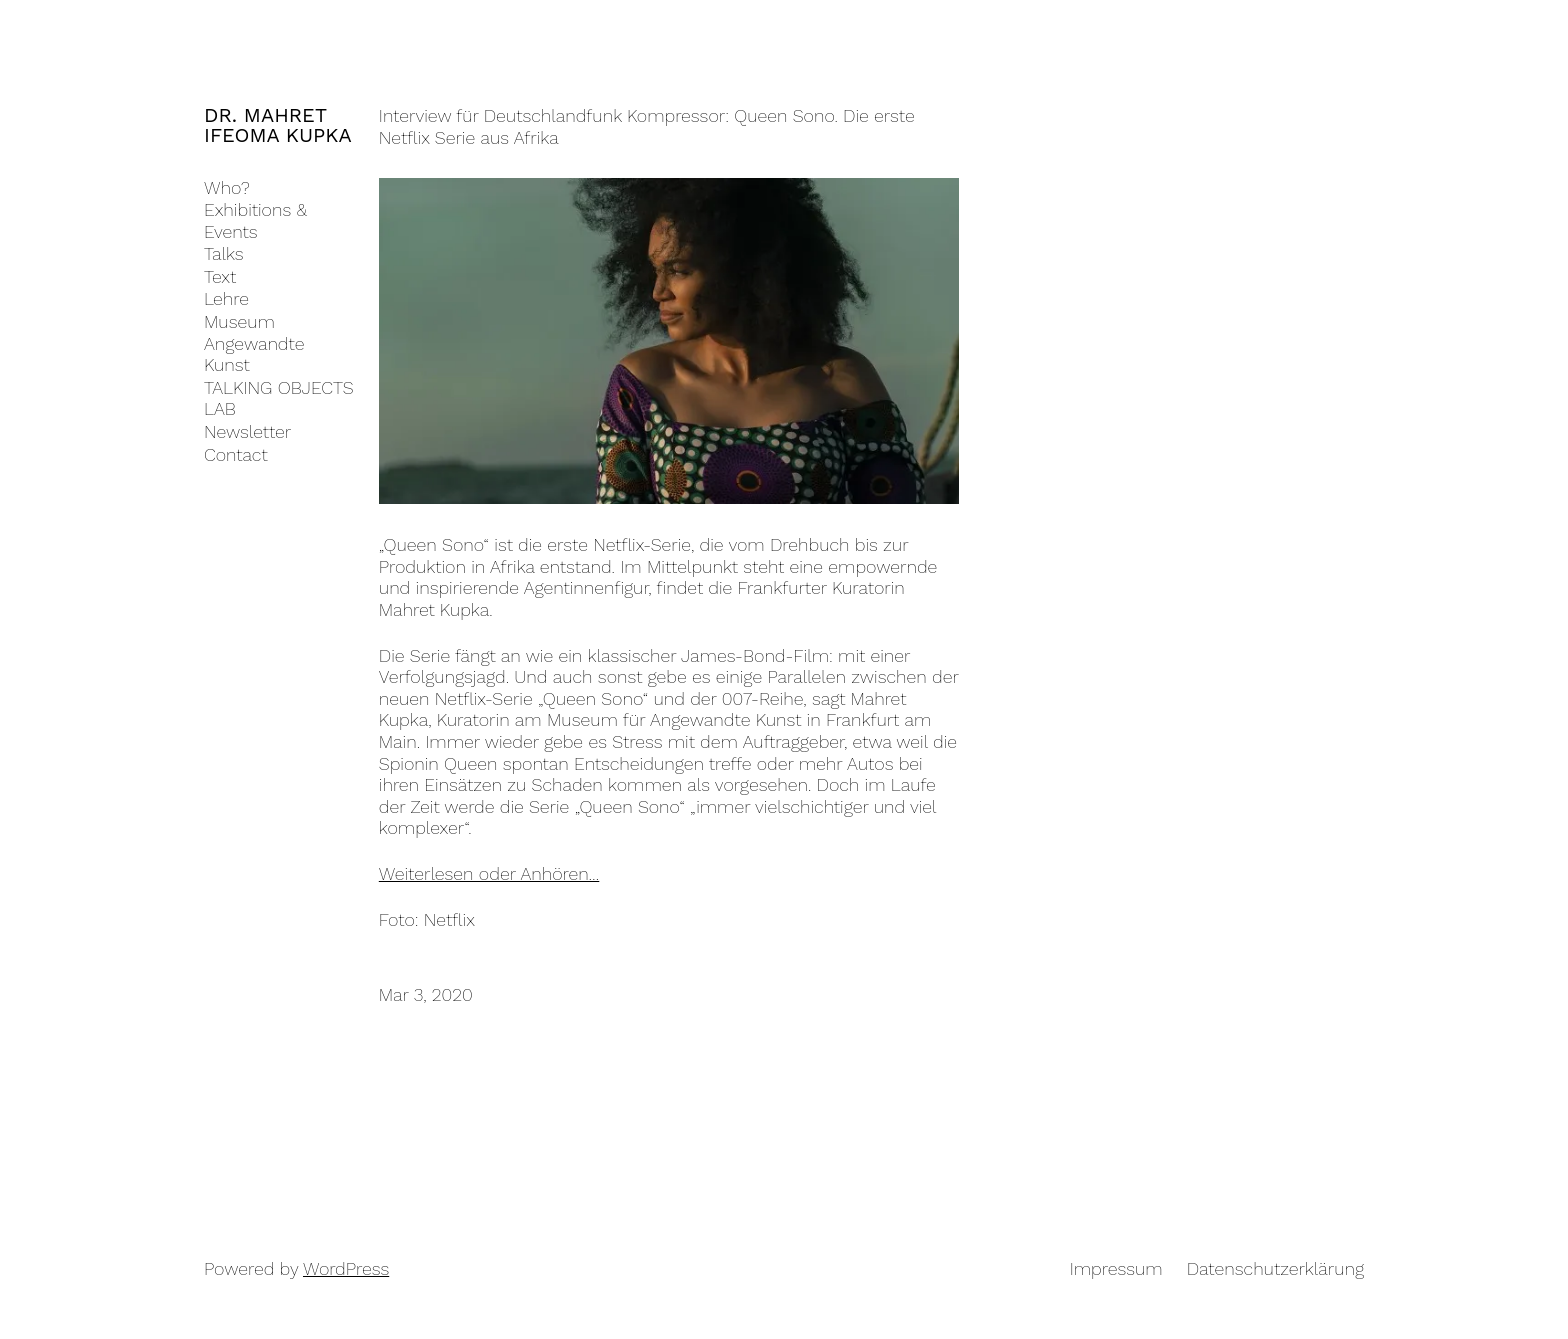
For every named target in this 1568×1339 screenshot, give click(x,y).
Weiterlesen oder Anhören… (489, 873)
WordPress (346, 1268)
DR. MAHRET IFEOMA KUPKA (278, 125)
